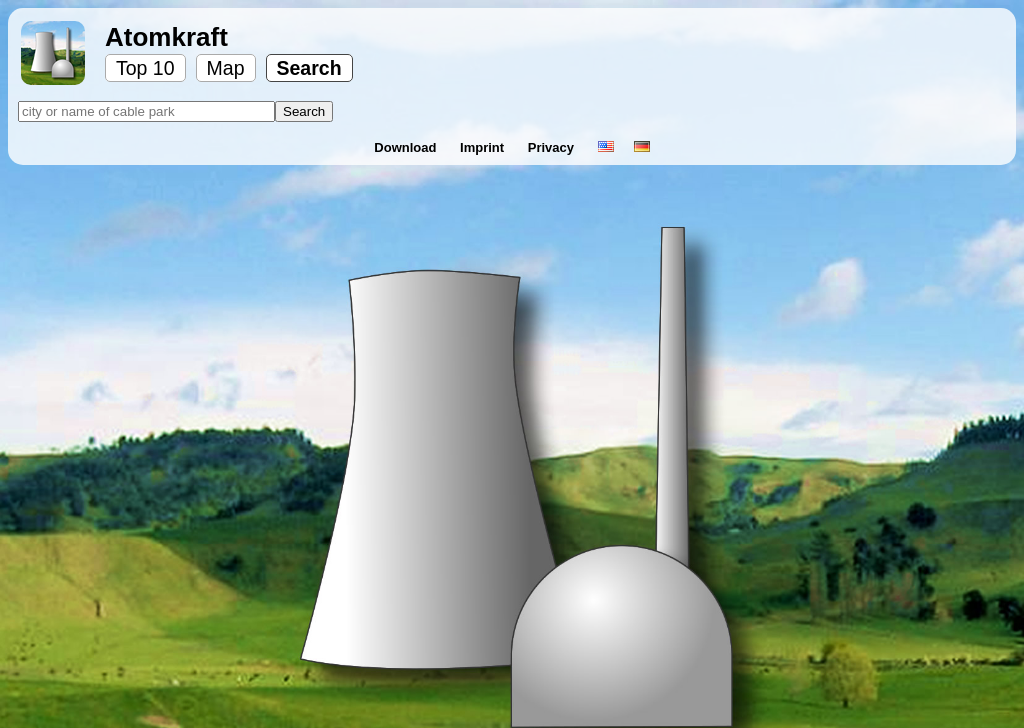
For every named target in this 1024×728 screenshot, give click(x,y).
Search (309, 68)
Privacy (553, 147)
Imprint (484, 147)
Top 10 (145, 68)
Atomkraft (166, 37)
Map (226, 68)
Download (407, 147)
